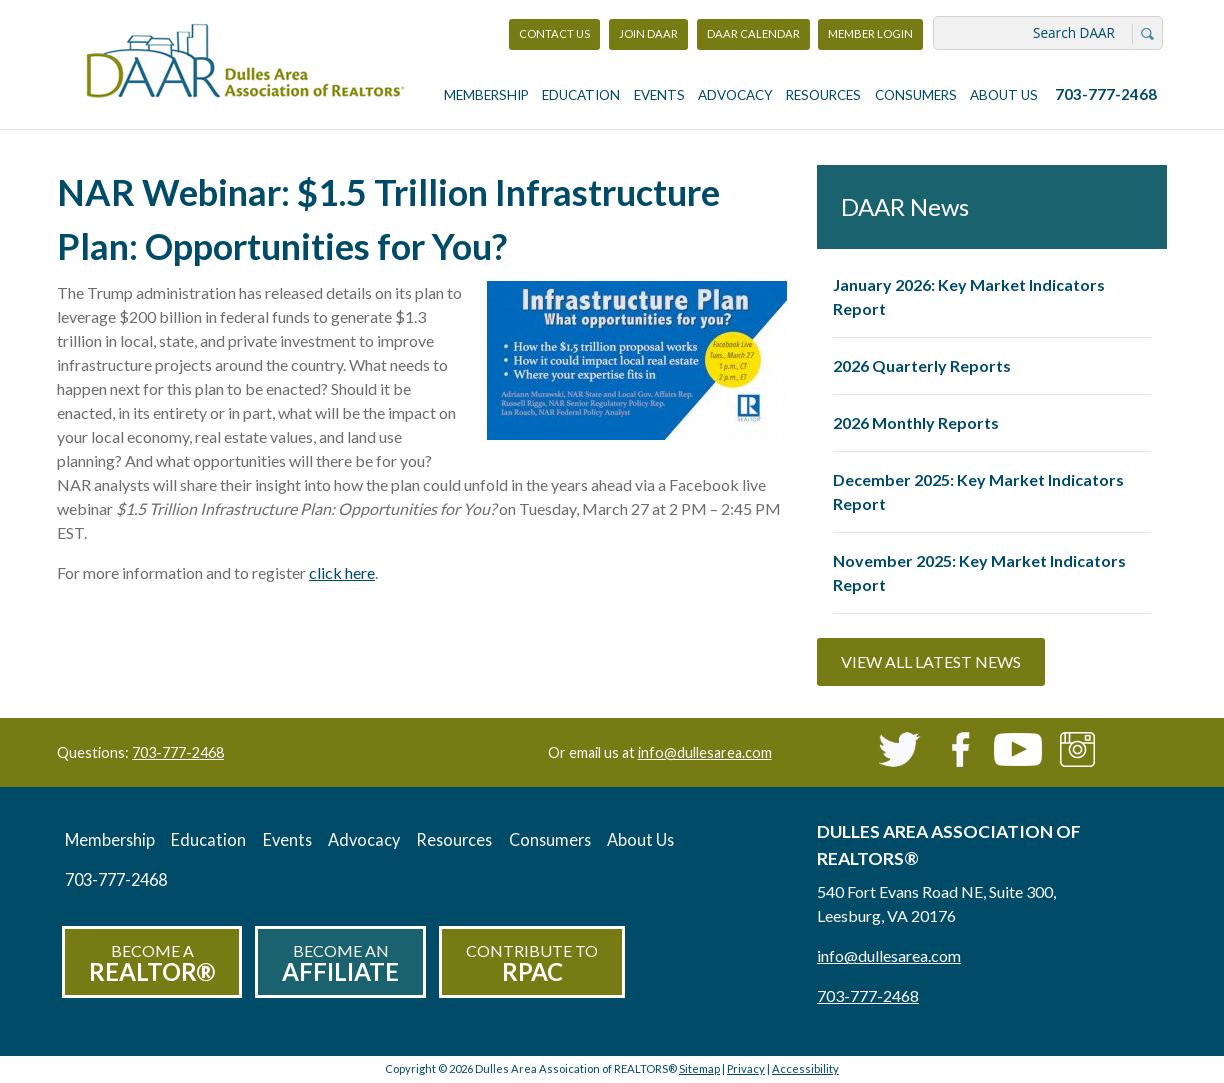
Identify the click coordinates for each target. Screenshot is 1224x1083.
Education (581, 95)
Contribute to (532, 963)
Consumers (916, 95)
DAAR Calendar (753, 33)
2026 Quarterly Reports (922, 365)
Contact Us (554, 33)
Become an (340, 963)
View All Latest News (931, 661)
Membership (486, 95)
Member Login (870, 38)
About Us (1004, 95)
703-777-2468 (1106, 94)
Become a (152, 963)
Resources (823, 95)
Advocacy (735, 95)
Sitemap (699, 1068)
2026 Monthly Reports (916, 422)
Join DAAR (648, 33)
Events (659, 95)
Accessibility (805, 1068)
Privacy (746, 1068)
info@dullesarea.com (705, 752)
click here (342, 572)
